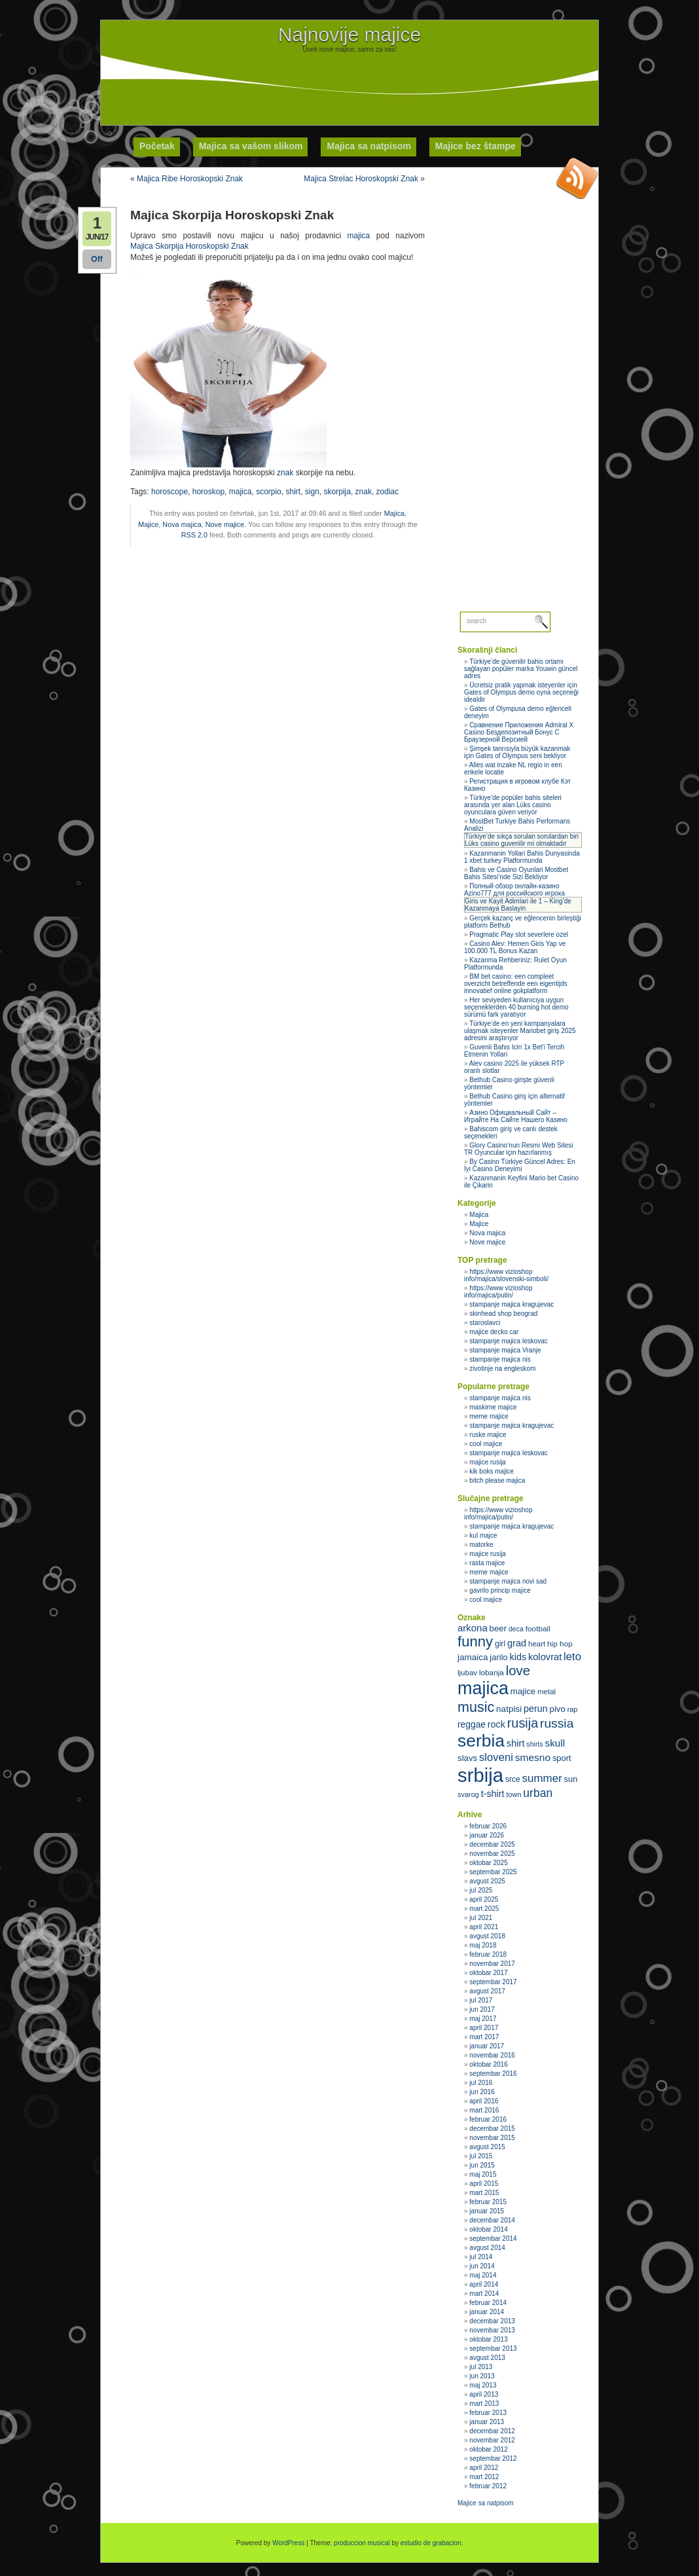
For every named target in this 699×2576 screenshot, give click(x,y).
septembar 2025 (492, 1872)
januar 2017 (486, 2046)
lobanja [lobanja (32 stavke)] (491, 1672)
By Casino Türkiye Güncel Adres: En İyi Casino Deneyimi (519, 1165)
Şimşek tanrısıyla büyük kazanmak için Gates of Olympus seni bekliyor (517, 752)
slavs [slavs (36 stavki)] (467, 1758)
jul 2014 (480, 2256)
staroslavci (484, 1322)
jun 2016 (481, 2091)
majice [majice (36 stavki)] (523, 1691)
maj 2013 (482, 2385)
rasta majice (487, 1563)
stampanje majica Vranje (505, 1350)
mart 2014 (484, 2293)
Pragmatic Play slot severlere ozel (518, 934)
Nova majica (181, 524)
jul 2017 (480, 2000)
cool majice (485, 1443)
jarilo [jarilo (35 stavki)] (498, 1657)
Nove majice (225, 524)
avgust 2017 (487, 1991)
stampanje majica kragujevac (511, 1304)
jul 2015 (480, 2156)
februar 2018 (488, 1954)
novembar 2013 (492, 2330)
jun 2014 (481, 2266)
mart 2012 (484, 2476)
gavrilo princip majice (499, 1590)
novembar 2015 (492, 2137)
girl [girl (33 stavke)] (500, 1643)
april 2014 (483, 2284)
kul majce (483, 1535)
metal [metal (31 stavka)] (546, 1692)
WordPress (288, 2543)
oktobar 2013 (488, 2339)
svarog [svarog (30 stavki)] (468, 1794)
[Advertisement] (349, 82)
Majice (148, 524)
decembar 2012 (492, 2431)
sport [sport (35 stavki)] (561, 1758)
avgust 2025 (487, 1881)
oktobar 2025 (488, 1862)
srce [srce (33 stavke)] (512, 1779)
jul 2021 (480, 1917)
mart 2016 (484, 2110)
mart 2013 (484, 2403)
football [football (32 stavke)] (538, 1628)
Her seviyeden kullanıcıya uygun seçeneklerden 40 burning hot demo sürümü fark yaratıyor (516, 1007)
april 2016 (483, 2101)
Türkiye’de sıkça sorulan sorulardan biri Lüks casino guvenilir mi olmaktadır (522, 840)
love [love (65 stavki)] (518, 1670)
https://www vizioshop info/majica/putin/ (498, 1291)
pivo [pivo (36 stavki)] (557, 1709)
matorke (481, 1544)
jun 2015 (481, 2165)
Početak (157, 146)
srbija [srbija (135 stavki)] (480, 1775)
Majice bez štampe (475, 146)
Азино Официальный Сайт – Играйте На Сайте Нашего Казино (515, 1116)
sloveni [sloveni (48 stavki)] (496, 1757)
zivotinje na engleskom (502, 1368)
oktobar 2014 (488, 2229)
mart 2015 (484, 2192)
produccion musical (362, 2543)
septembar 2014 (492, 2238)
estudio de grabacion (431, 2543)
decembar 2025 (492, 1844)
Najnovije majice (349, 34)
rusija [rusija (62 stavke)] (522, 1723)
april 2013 (483, 2394)
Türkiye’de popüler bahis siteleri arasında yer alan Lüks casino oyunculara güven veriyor (513, 805)
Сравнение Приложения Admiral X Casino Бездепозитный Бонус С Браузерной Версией (518, 732)
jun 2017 (481, 2009)
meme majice (488, 1416)
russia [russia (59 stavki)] (556, 1723)
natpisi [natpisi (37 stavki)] (509, 1709)
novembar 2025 (492, 1853)
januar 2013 (486, 2421)
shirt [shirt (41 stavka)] (516, 1743)
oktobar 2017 (488, 1972)
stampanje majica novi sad (508, 1581)
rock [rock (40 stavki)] (496, 1724)
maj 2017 (482, 2018)
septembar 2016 (492, 2073)
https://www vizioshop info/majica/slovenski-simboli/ (506, 1275)
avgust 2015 (487, 2146)
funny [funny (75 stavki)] (475, 1641)
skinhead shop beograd (503, 1313)
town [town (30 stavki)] (513, 1794)
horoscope (169, 491)
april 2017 (483, 2027)
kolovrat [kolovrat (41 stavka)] (545, 1657)
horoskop (208, 491)
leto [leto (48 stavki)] (572, 1656)
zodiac (387, 491)
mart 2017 (484, 2037)
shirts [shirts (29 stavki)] (534, 1744)
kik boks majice (491, 1471)
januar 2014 (486, 2311)
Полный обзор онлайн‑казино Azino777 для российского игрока (514, 889)
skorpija (337, 491)
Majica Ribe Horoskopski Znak (190, 178)
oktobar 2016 (488, 2064)
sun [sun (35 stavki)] (571, 1779)
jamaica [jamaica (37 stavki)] (472, 1657)
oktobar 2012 (488, 2449)
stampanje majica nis (499, 1359)
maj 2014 (482, 2275)
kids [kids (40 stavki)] (518, 1657)
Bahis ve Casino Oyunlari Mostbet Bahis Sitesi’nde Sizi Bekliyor (516, 873)
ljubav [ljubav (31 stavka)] (467, 1673)
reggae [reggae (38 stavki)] (471, 1724)
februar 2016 (488, 2119)
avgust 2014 (487, 2247)
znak (285, 472)
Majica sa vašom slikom (251, 146)
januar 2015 (486, 2211)
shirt (293, 491)
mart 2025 (484, 1908)
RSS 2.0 (194, 535)
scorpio (268, 491)
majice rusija (487, 1462)
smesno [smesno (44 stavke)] (532, 1757)
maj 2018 (482, 1945)
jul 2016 (480, 2082)
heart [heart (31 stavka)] (536, 1644)
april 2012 (483, 2467)
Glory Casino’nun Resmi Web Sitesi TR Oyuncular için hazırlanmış (518, 1149)
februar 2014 (488, 2302)
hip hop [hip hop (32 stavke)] (560, 1643)
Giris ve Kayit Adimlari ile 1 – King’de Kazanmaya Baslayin (518, 905)
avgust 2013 (487, 2357)
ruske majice (487, 1434)
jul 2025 (480, 1890)
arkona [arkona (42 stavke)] (472, 1627)
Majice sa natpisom (485, 2503)
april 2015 (483, 2183)
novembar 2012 (492, 2440)
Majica (394, 513)
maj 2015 (482, 2174)
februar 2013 (488, 2412)
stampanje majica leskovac (508, 1341)
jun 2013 (481, 2376)
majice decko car (493, 1331)
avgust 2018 (487, 1936)
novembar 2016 (492, 2055)
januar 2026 (486, 1835)
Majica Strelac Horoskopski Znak (361, 178)
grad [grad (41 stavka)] (516, 1643)
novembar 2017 (492, 1963)
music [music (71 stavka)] (475, 1707)
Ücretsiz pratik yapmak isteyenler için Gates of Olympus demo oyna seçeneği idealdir (521, 692)
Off (96, 259)
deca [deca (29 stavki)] (516, 1629)
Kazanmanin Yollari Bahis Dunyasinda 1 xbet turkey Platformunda (522, 857)
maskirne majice (492, 1407)
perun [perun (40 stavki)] (536, 1708)
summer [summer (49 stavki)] (542, 1778)
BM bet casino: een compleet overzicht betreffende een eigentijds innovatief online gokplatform (515, 983)
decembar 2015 (492, 2128)
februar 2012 (488, 2486)
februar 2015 (488, 2201)
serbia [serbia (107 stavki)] (481, 1741)
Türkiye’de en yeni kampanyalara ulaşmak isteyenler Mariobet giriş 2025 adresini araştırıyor (520, 1031)
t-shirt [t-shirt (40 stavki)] (493, 1793)
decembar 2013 (492, 2321)
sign (312, 491)
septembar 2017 (492, 1982)
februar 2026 (488, 1826)
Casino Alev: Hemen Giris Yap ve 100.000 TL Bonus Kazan (514, 947)
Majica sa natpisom (368, 146)
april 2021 (483, 1927)
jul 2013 (480, 2366)
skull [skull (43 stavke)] (555, 1743)
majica (359, 235)
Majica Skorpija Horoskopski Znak (189, 246)
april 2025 (483, 1899)
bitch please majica (497, 1480)
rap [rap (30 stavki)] (572, 1709)
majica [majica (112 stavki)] (483, 1688)
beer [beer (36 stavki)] (498, 1628)
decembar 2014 (492, 2220)
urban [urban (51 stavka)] (537, 1793)
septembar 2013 (492, 2348)
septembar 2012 (492, 2458)
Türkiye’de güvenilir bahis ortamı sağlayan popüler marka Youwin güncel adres (520, 669)
